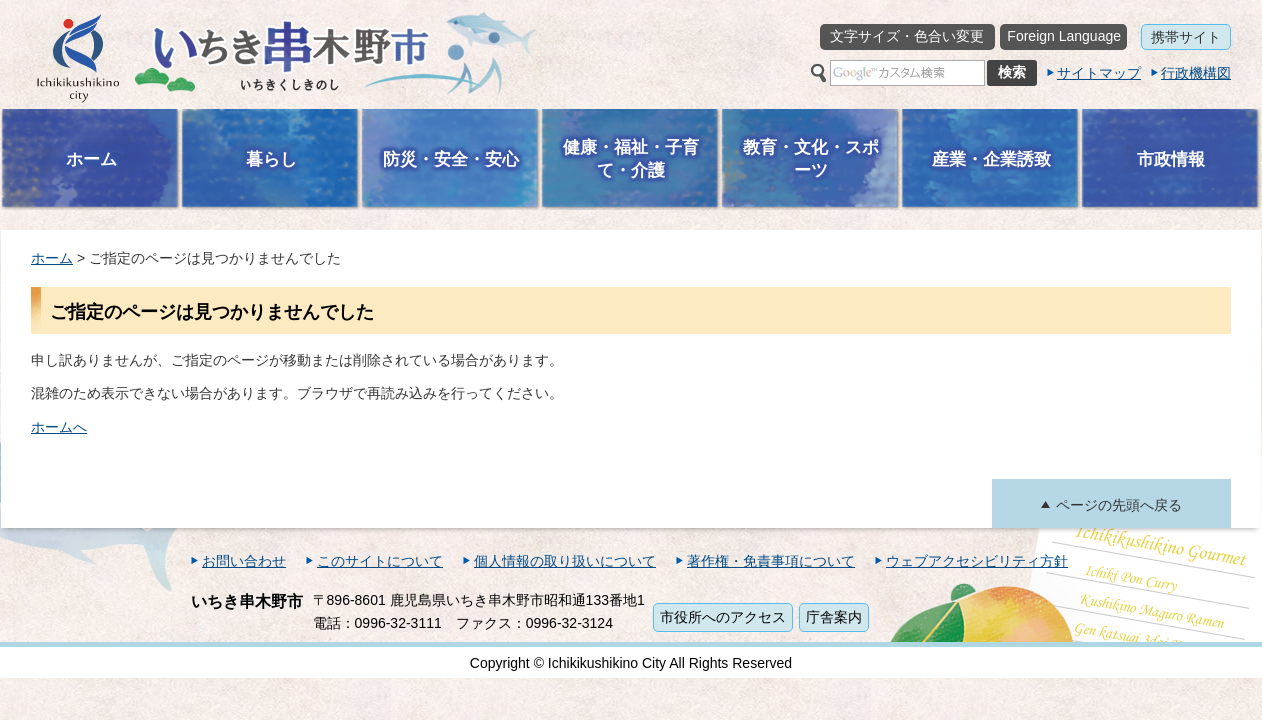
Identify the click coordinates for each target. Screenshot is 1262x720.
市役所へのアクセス (723, 617)
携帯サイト (1186, 37)
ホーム (52, 258)
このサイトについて (380, 561)
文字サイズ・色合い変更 (907, 36)
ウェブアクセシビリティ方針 (977, 561)
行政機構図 (1196, 73)
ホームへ (59, 427)
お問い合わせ (244, 561)
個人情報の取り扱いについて (565, 561)
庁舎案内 (834, 617)
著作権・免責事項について (771, 561)
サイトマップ (1099, 73)
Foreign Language (1064, 36)
